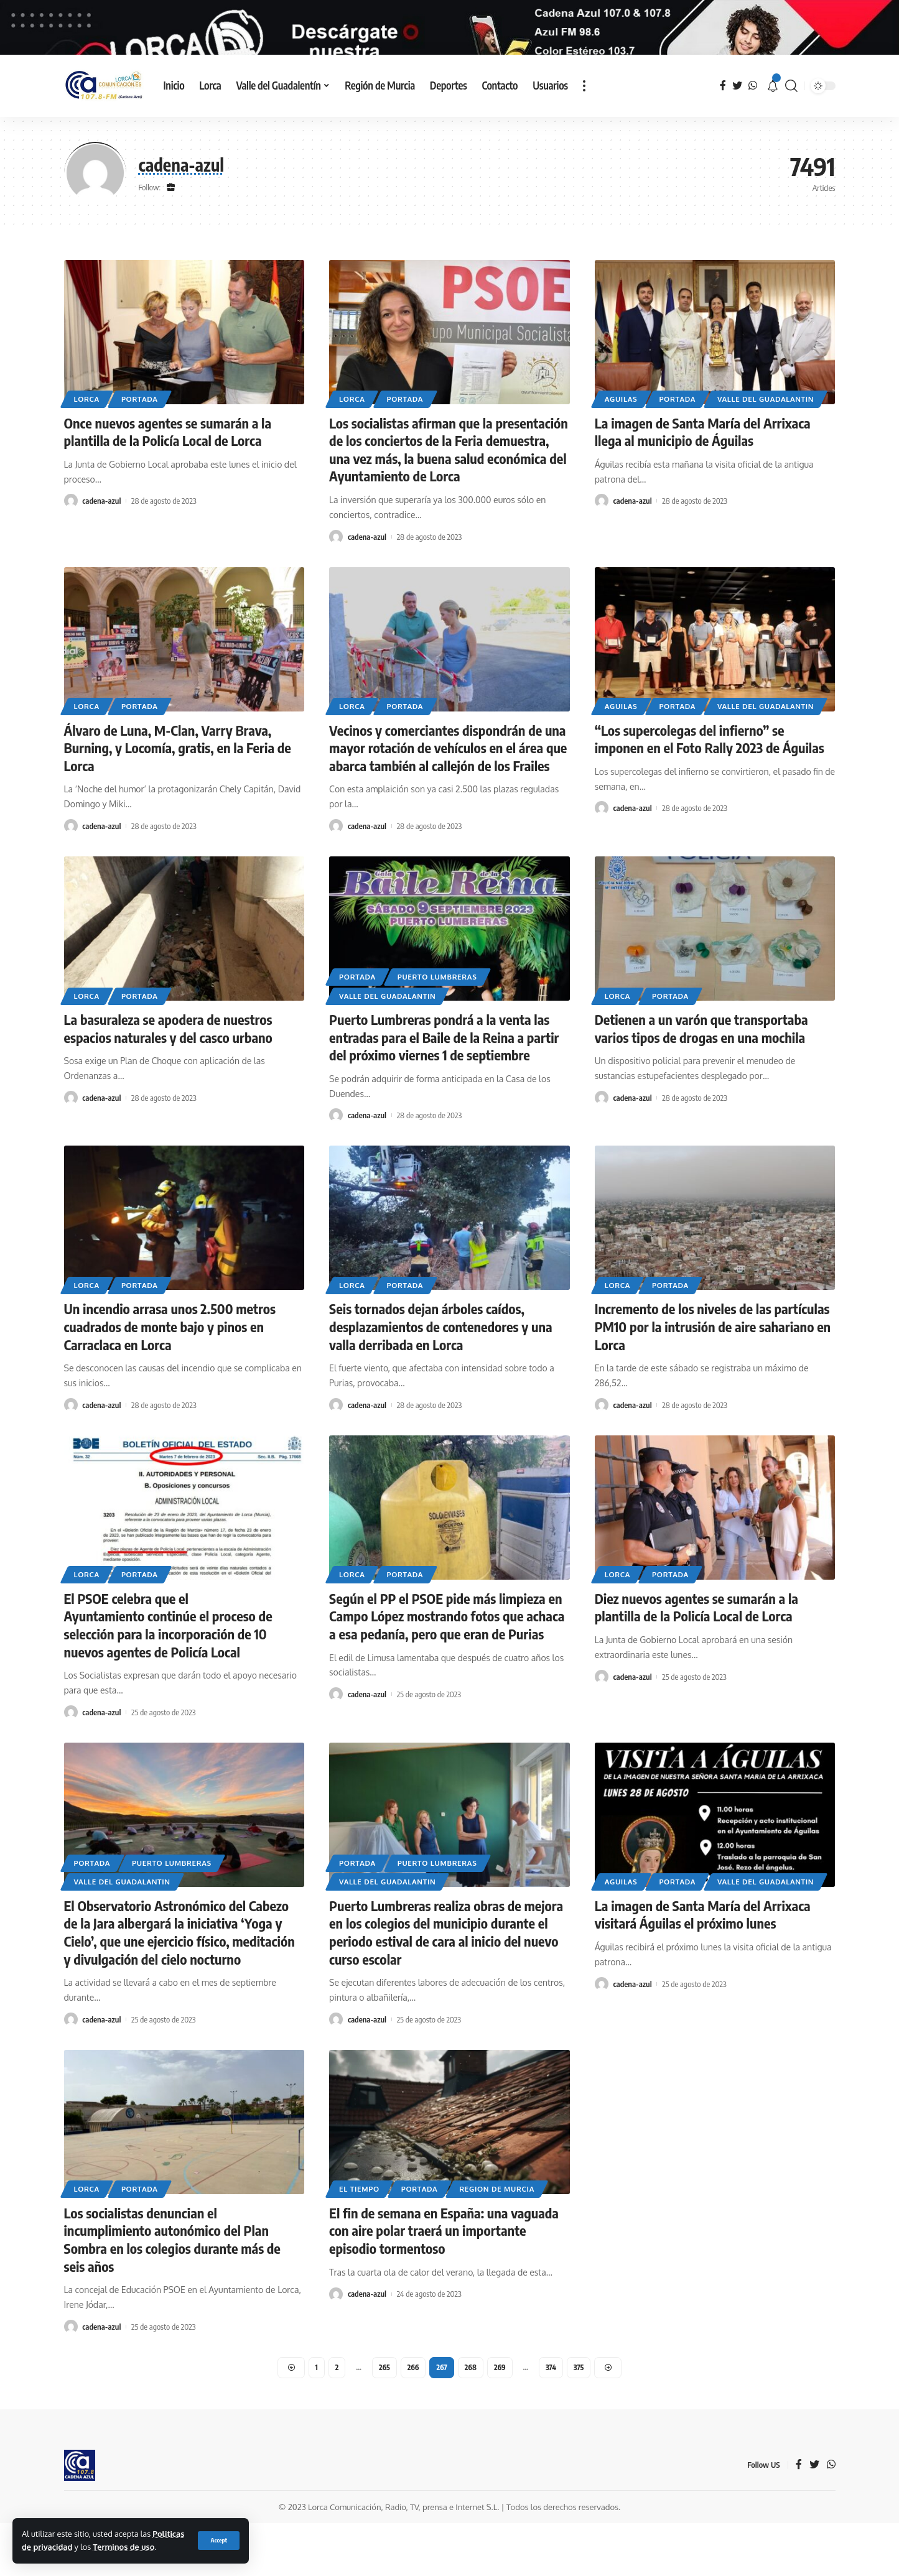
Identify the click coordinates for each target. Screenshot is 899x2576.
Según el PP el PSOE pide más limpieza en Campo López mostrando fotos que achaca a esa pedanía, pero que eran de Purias (446, 1668)
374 (551, 2420)
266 (413, 2420)
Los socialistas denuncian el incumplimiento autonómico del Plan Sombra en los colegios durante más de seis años (172, 2292)
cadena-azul (101, 554)
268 (471, 2420)
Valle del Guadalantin (765, 452)
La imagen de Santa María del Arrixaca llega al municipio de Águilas (703, 485)
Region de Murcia (496, 2242)
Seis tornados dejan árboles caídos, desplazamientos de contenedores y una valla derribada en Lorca (440, 1379)
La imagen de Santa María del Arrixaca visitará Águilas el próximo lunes (703, 1967)
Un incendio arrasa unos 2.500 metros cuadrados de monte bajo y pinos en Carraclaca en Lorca (170, 1379)
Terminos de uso (123, 2547)
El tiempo (359, 2242)
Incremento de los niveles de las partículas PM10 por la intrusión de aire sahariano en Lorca (713, 1379)
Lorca (87, 452)
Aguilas (621, 452)
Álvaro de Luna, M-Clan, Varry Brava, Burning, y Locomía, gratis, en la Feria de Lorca (177, 800)
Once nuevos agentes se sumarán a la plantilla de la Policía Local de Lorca (168, 485)
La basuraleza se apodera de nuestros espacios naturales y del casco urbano (168, 1081)
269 (500, 2420)
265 (384, 2420)
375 (579, 2420)
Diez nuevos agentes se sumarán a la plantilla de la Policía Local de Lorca (696, 1660)
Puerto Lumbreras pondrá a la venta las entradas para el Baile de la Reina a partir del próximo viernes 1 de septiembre (444, 1089)
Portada (139, 452)
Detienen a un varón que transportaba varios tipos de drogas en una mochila (701, 1081)
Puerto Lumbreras (437, 1029)
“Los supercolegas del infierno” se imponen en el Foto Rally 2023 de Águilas (709, 792)
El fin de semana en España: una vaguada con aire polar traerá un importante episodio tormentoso (444, 2283)
